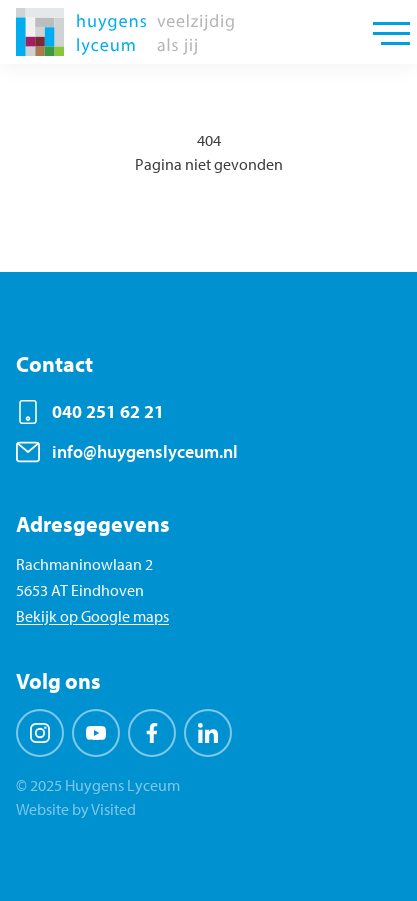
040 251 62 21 (108, 411)
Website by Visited (76, 809)
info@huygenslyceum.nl (145, 451)
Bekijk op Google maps (92, 616)
